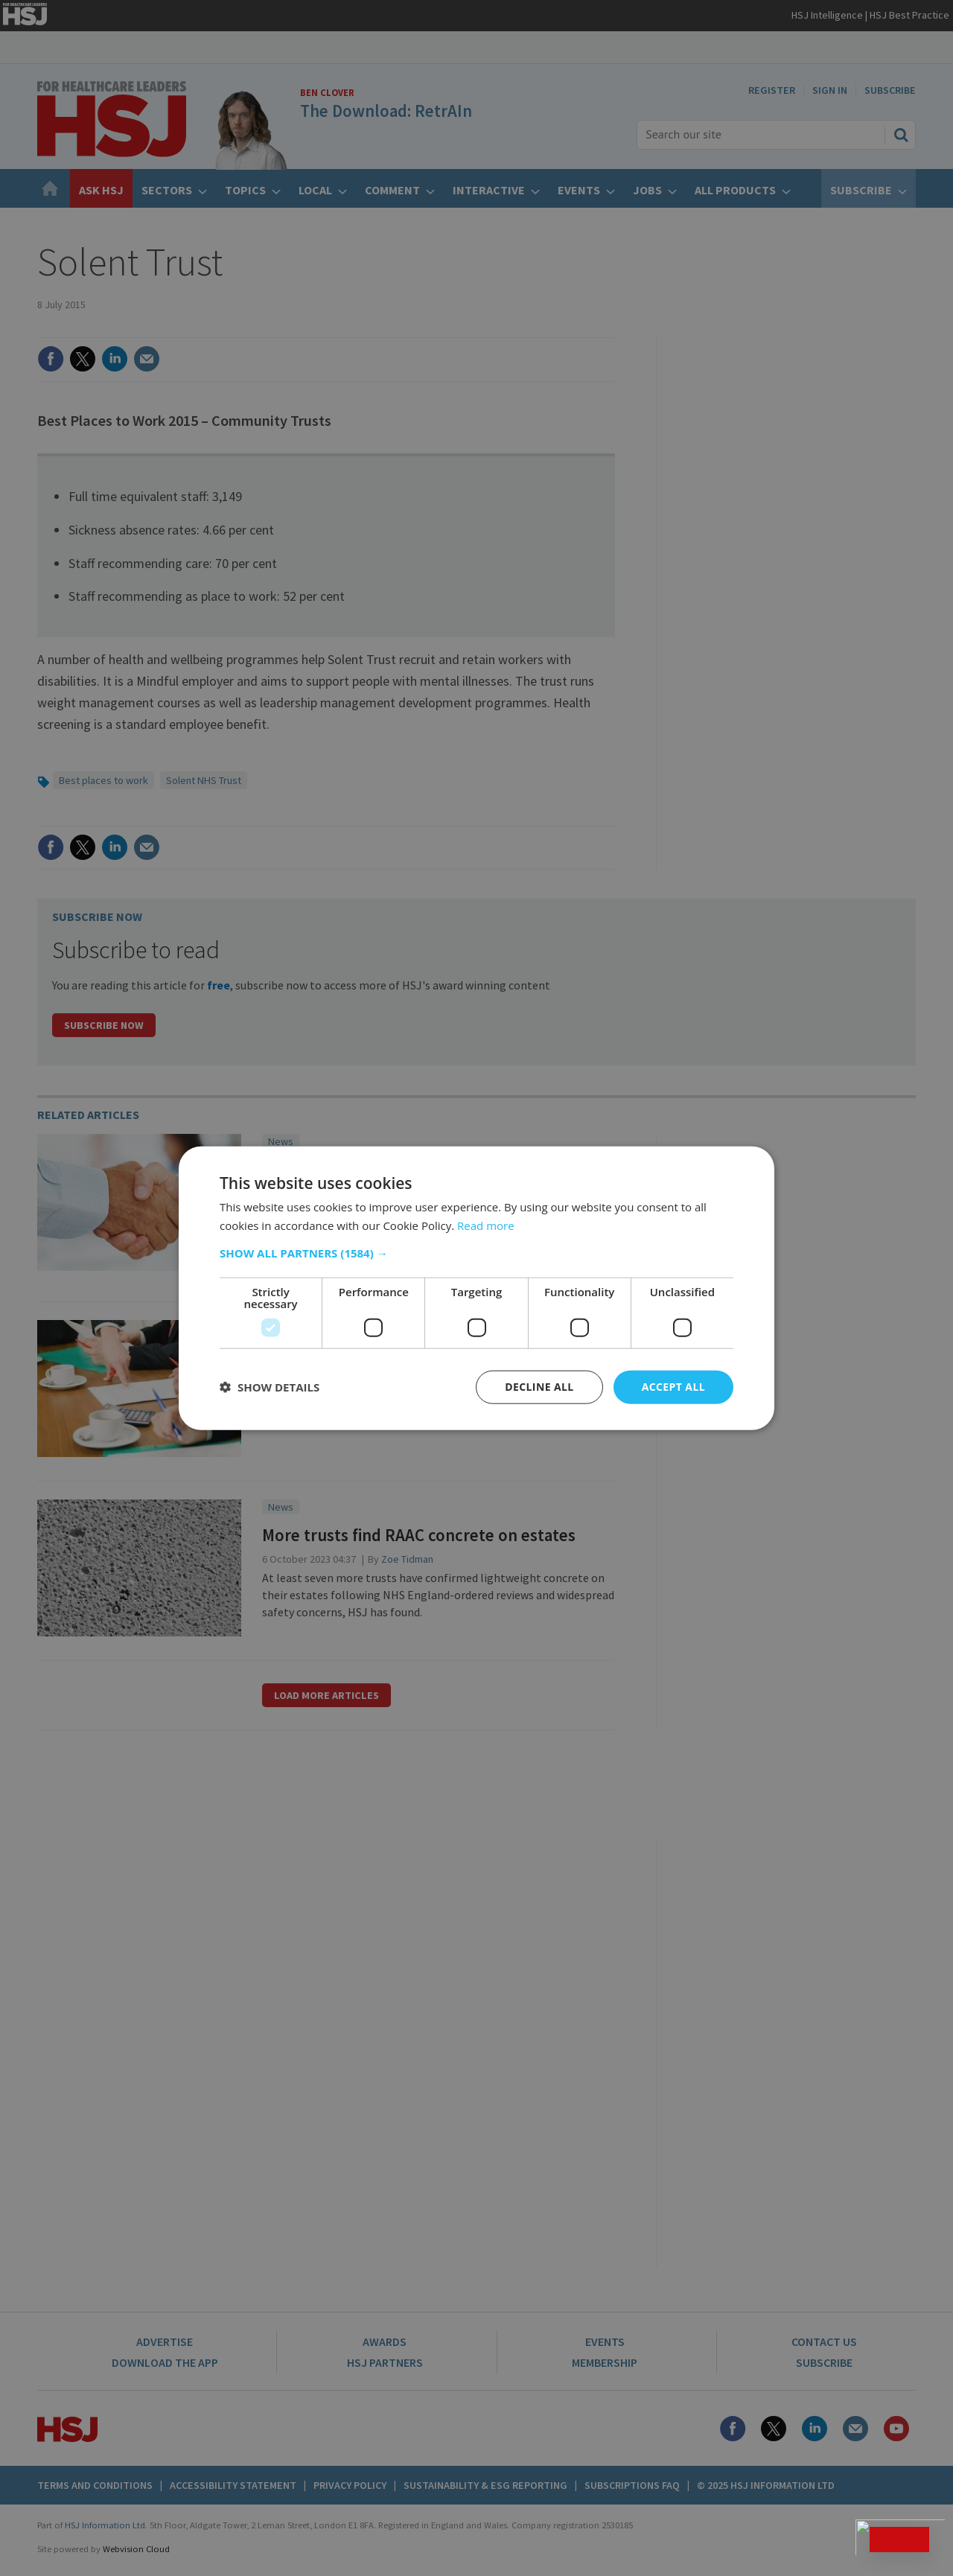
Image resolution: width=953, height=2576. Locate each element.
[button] (476, 1253)
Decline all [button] (539, 1387)
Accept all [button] (673, 1387)
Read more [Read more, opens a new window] (485, 1225)
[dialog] (476, 1288)
